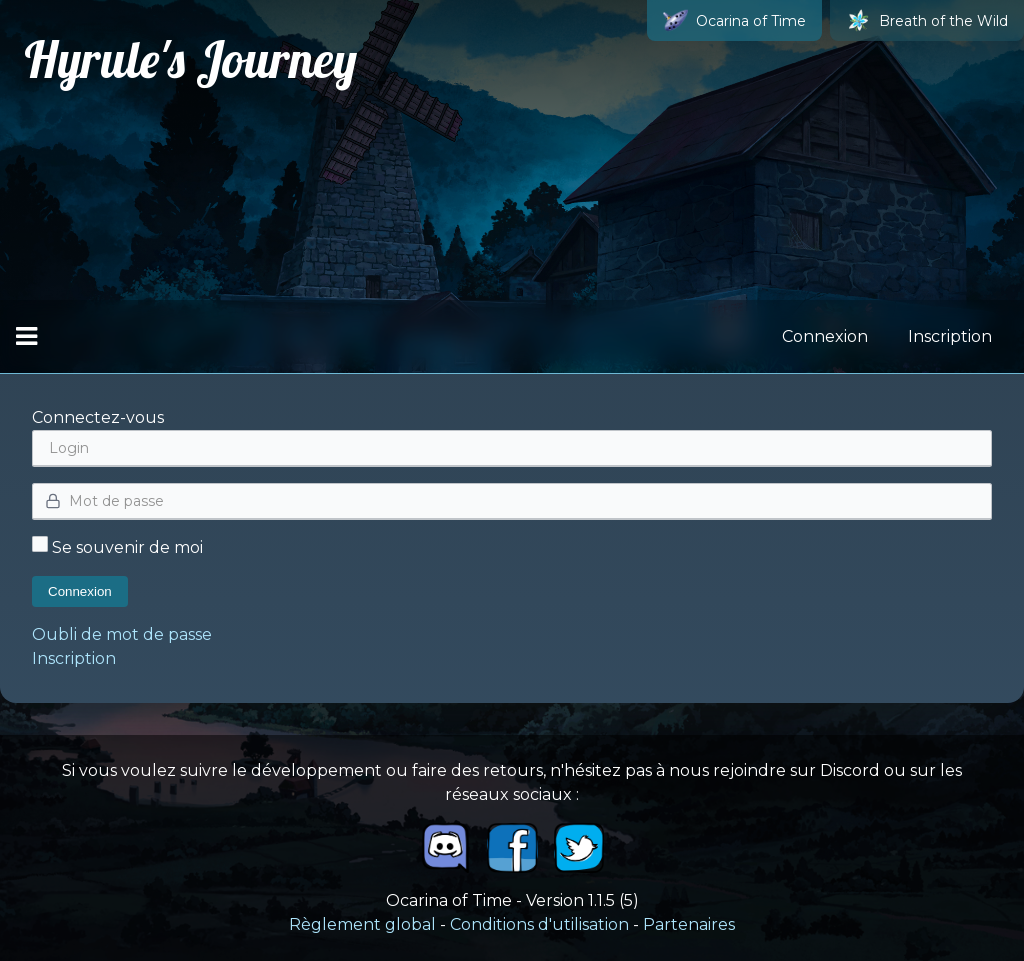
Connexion (825, 336)
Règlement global (362, 924)
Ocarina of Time (734, 20)
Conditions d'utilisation (539, 924)
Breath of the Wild (927, 20)
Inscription (950, 336)
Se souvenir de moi (117, 547)
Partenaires (689, 924)
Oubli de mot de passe (122, 634)
